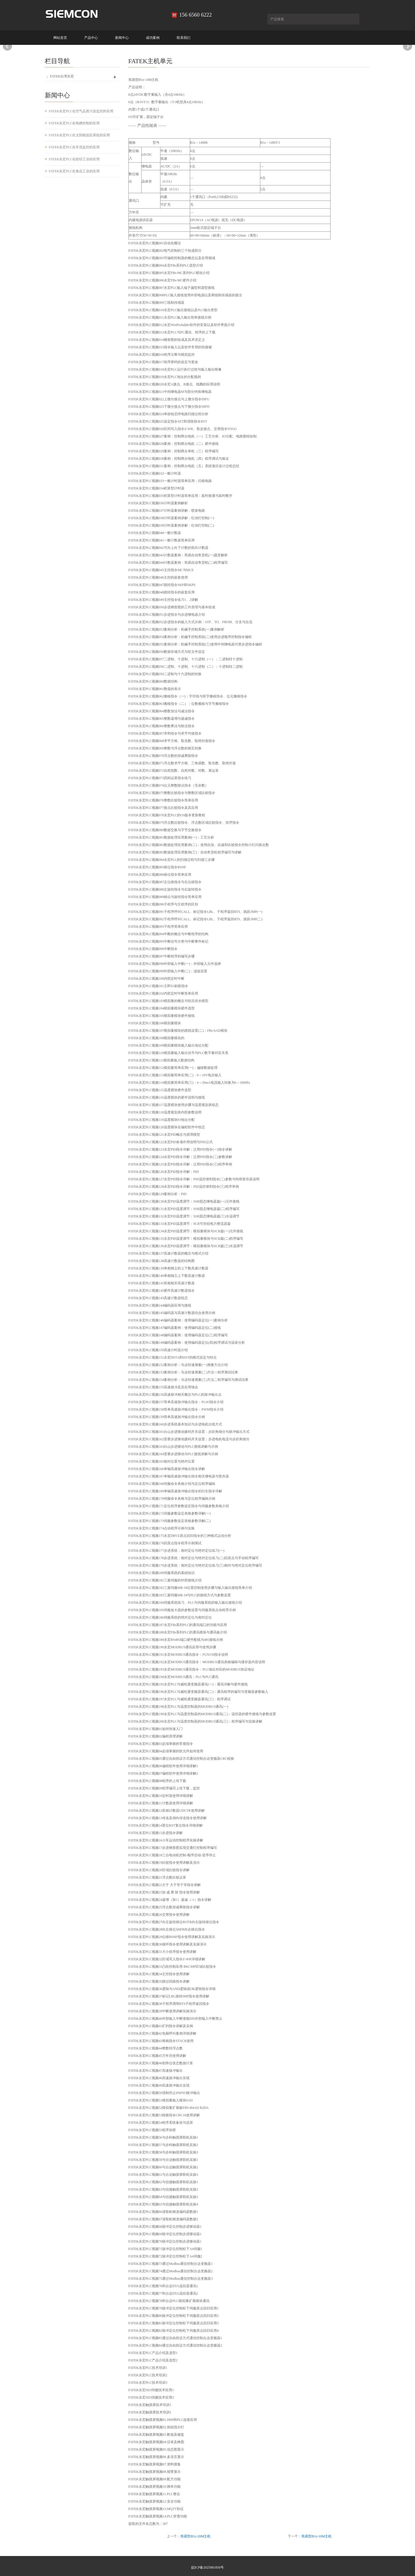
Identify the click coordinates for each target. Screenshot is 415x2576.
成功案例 (153, 38)
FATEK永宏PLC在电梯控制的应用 (74, 123)
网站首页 (60, 38)
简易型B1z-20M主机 (195, 2536)
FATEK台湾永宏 (62, 76)
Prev (7, 46)
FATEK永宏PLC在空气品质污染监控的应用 (81, 111)
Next (407, 46)
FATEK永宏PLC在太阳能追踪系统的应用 (79, 135)
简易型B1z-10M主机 (316, 2536)
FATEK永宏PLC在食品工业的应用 (74, 171)
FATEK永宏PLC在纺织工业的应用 (74, 159)
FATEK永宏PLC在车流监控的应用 (74, 147)
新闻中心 (122, 38)
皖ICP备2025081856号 (207, 2567)
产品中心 (91, 38)
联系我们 (183, 38)
